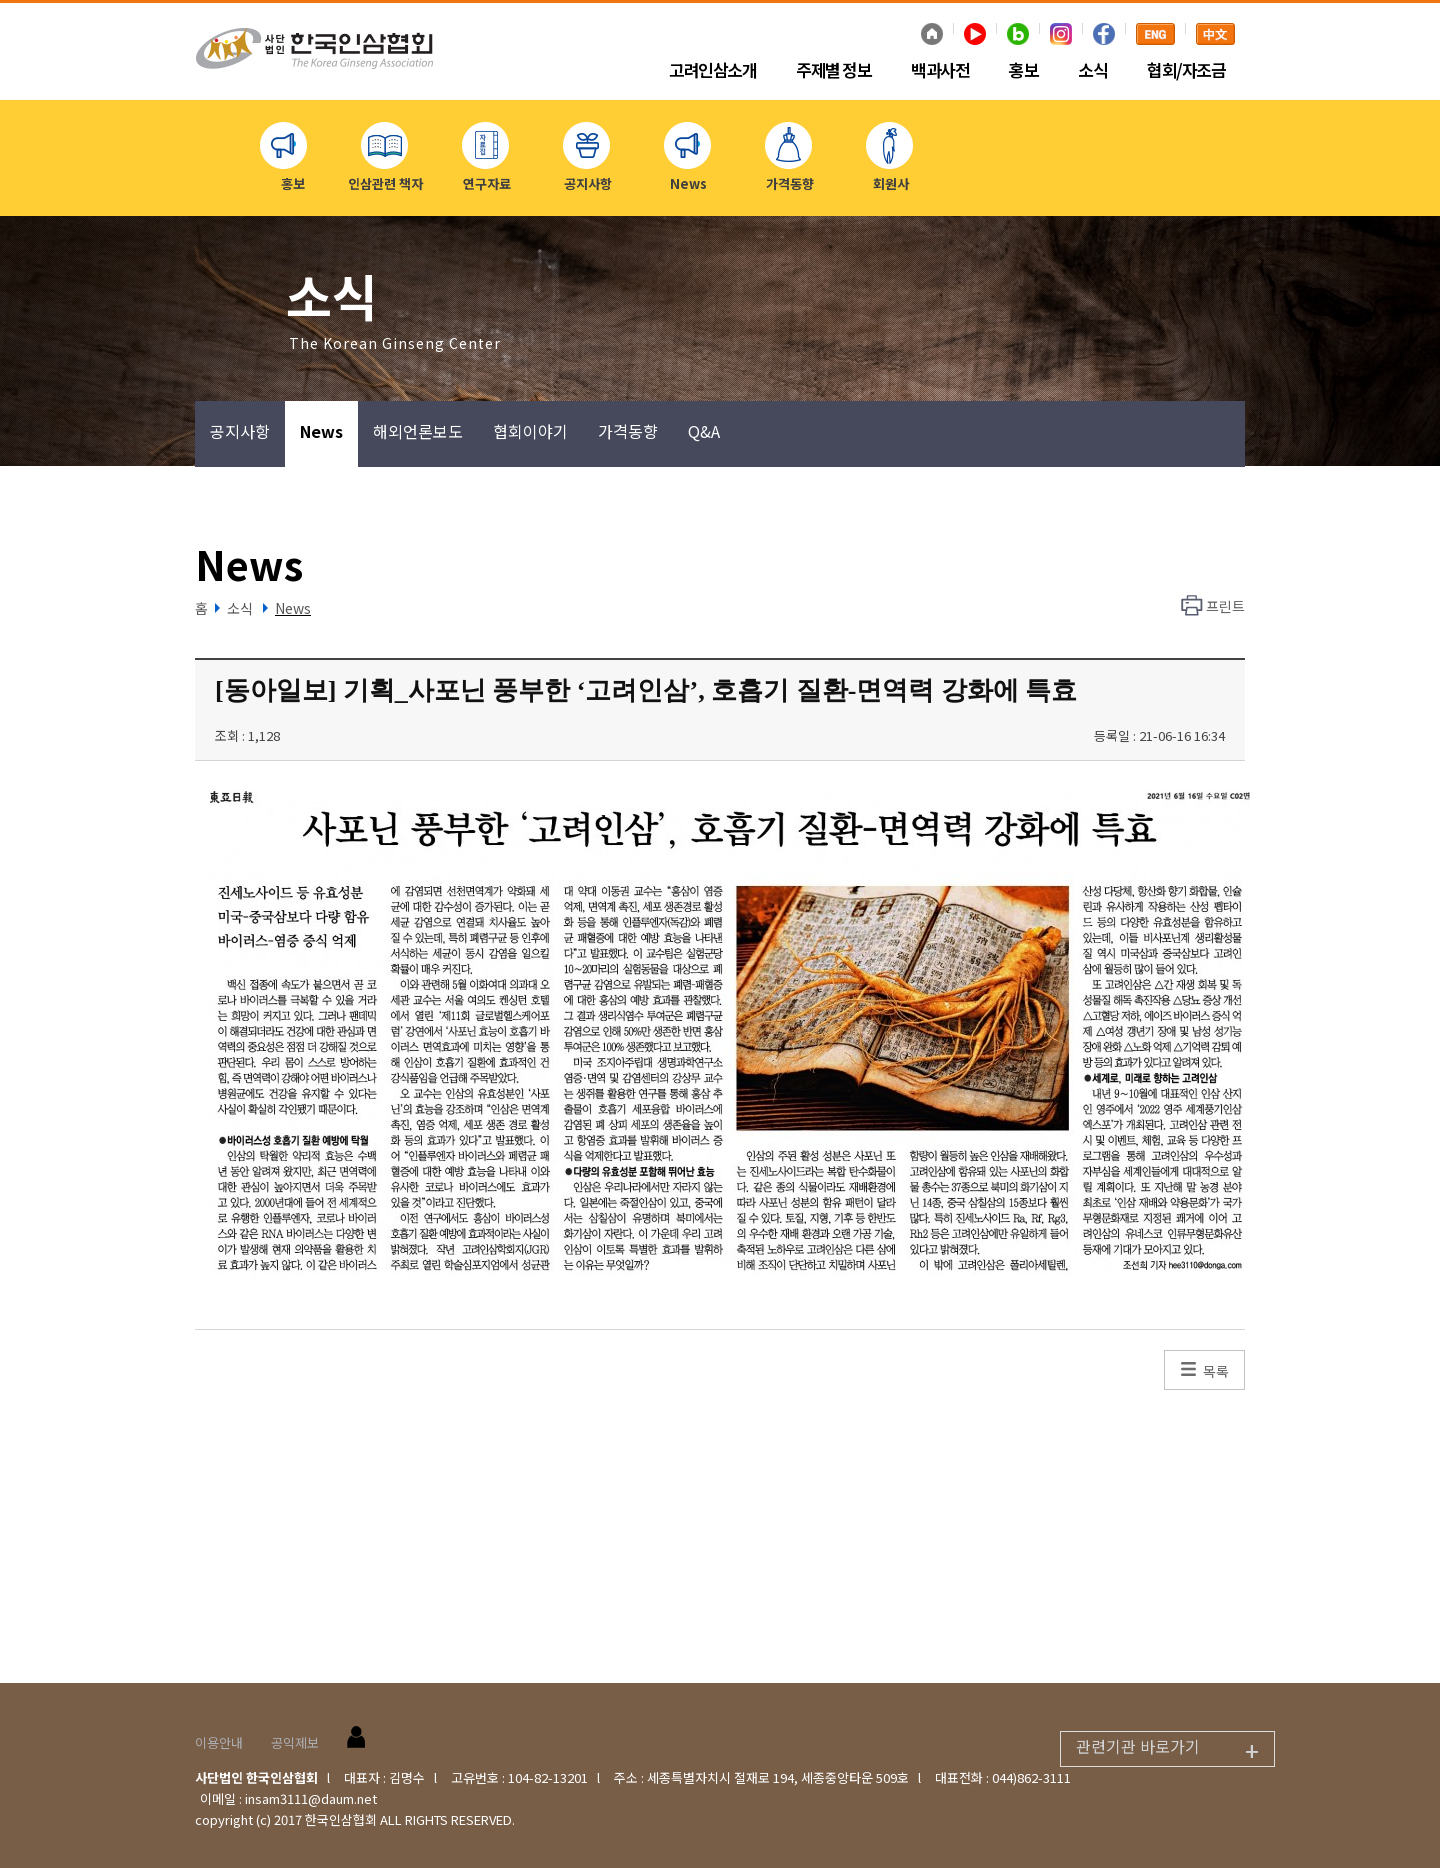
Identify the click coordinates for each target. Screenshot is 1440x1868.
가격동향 (628, 431)
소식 (1092, 71)
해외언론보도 (418, 431)
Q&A (704, 431)
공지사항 (240, 431)
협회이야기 (530, 431)
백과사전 (940, 71)
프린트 (1225, 606)
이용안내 (219, 1742)
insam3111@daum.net (311, 1798)
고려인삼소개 (712, 71)
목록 (1216, 1371)
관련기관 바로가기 (1175, 1749)
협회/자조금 (1186, 71)
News (321, 431)
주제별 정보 (833, 71)
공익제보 (295, 1742)
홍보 (1023, 71)
